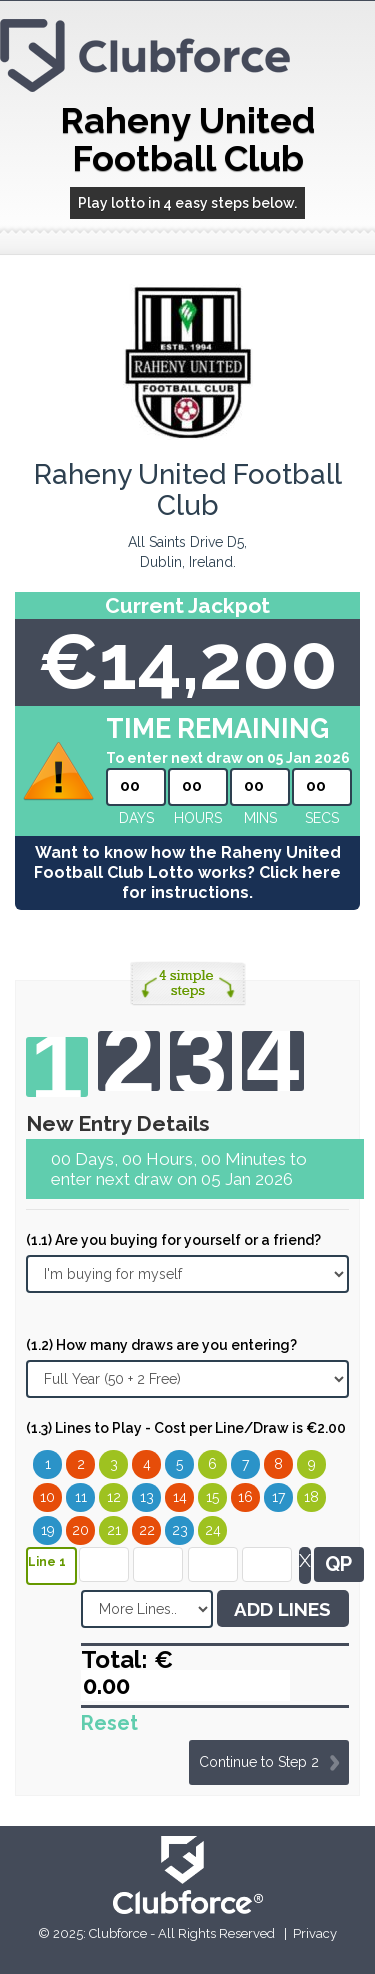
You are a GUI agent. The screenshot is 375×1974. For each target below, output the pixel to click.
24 (213, 1530)
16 (245, 1497)
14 (180, 1497)
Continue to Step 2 (259, 1762)
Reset (109, 1723)
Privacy (315, 1933)
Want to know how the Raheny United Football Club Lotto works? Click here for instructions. (187, 872)
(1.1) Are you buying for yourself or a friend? (173, 1240)
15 (212, 1497)
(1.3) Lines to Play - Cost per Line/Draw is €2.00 (186, 1428)
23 (180, 1530)
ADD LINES (282, 1609)
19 (48, 1530)
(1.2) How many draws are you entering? (161, 1345)
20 (80, 1530)
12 (114, 1497)
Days (136, 818)
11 (81, 1497)
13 (147, 1497)
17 (278, 1497)
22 (147, 1530)
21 (114, 1530)
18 (311, 1497)
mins (260, 818)
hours (198, 818)
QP (338, 1564)
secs (322, 818)
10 (47, 1497)
